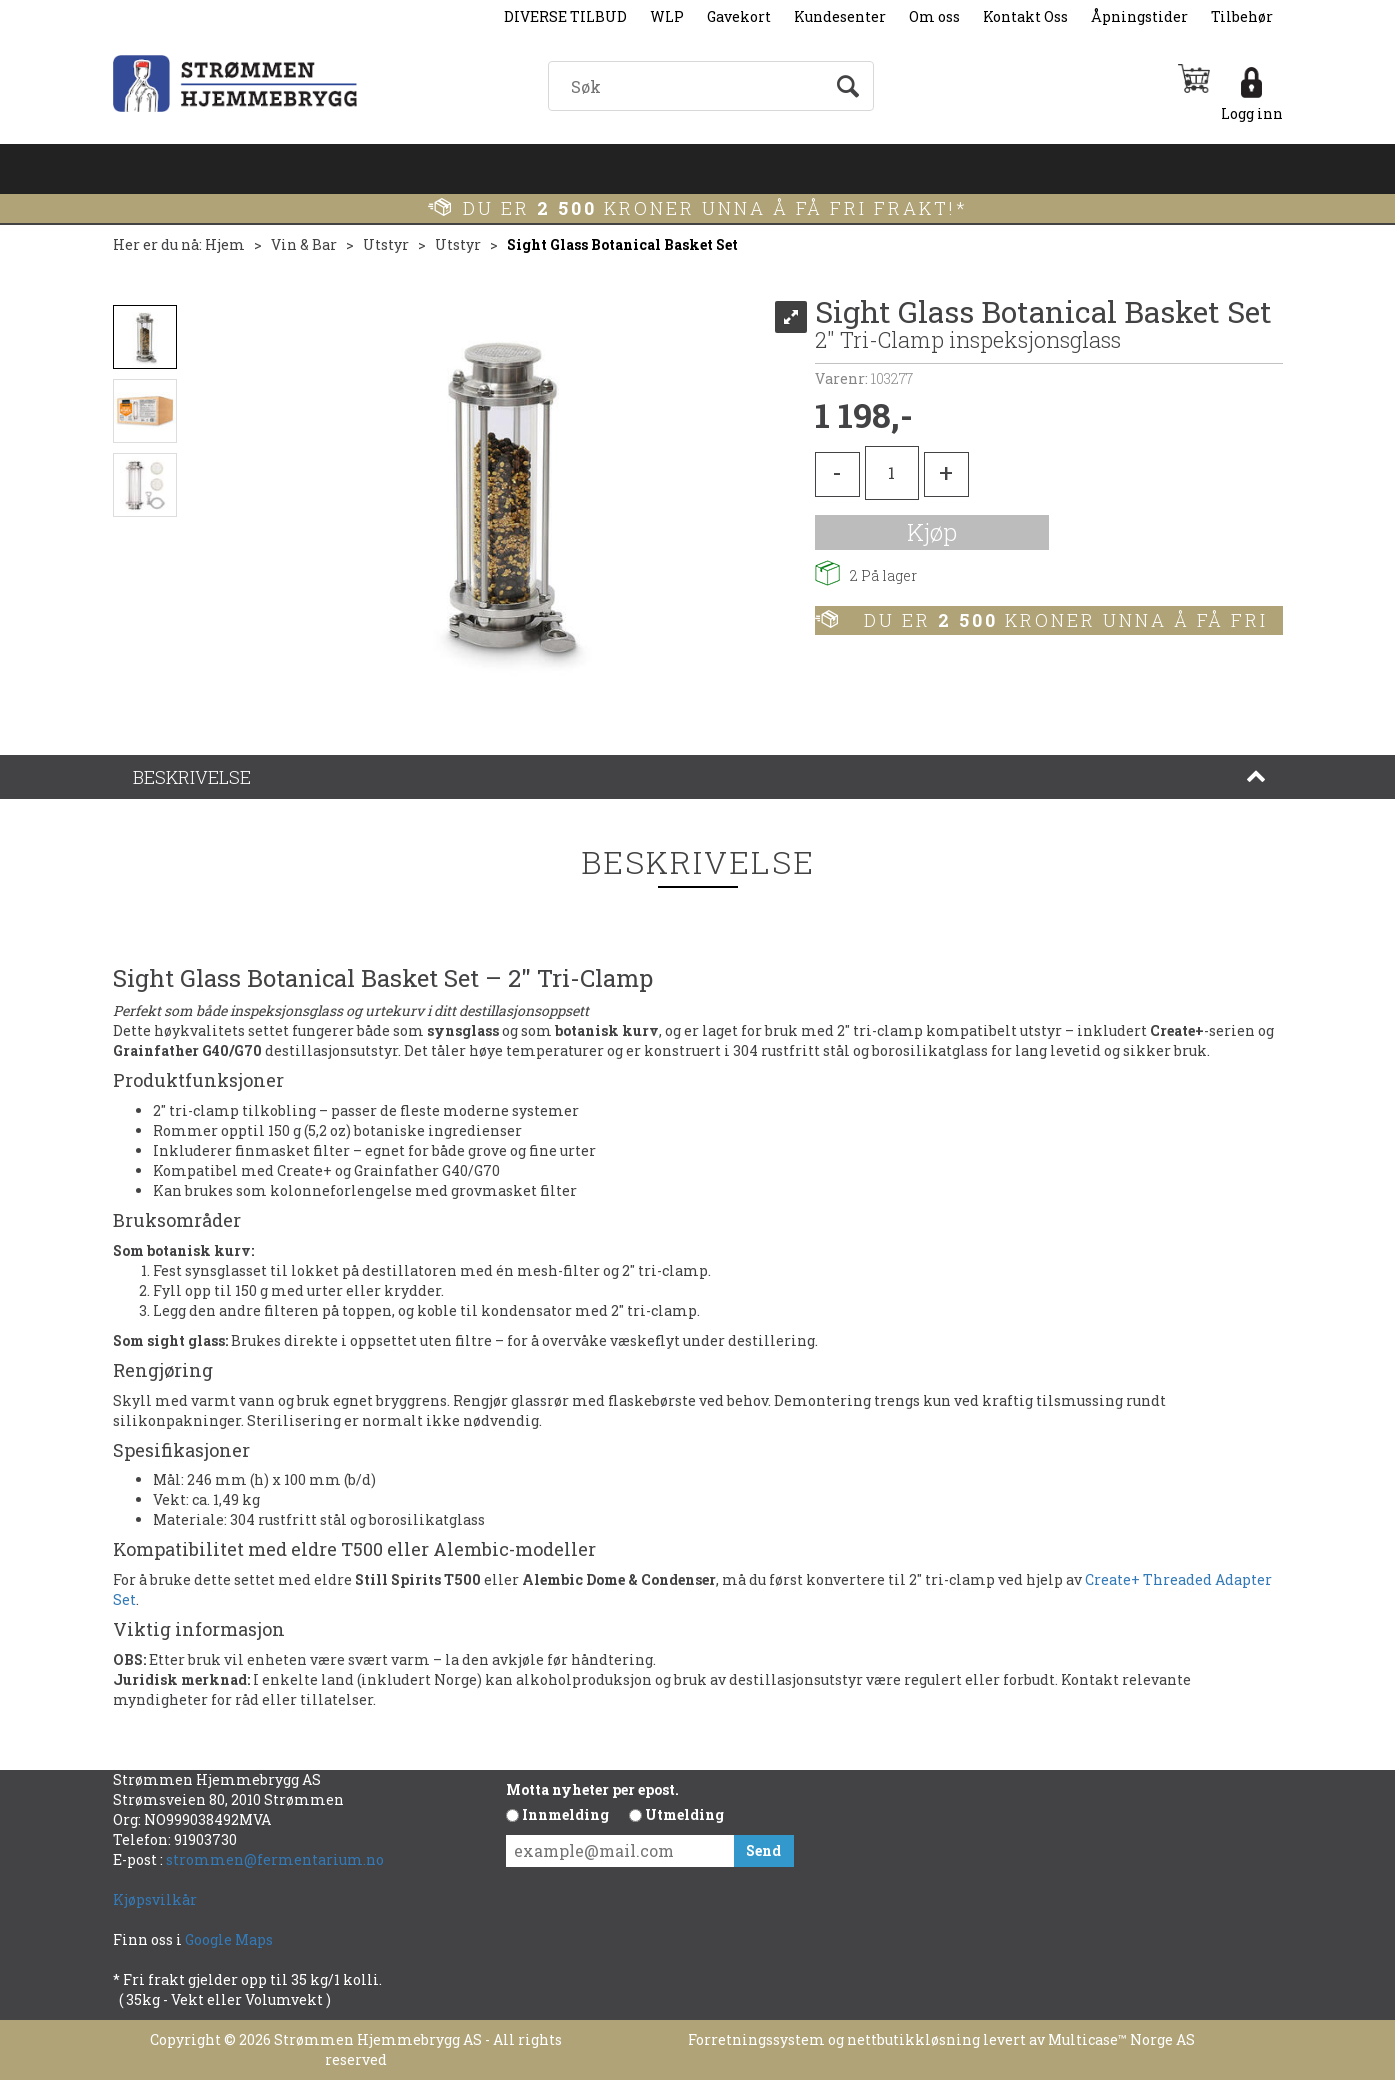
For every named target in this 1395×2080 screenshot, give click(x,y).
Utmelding (684, 1814)
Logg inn (1252, 113)
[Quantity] (892, 473)
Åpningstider (1139, 16)
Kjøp (932, 532)
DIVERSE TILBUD (565, 16)
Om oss (934, 16)
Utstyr (386, 244)
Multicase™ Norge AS (1121, 2039)
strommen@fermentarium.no (275, 1859)
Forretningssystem (756, 2039)
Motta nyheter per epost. (592, 1789)
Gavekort (739, 16)
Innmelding (565, 1814)
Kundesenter (840, 16)
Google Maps (230, 1939)
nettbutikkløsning (913, 2039)
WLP (667, 16)
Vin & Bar (304, 244)
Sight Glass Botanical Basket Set (622, 244)
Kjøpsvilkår (155, 1899)
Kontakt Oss (1025, 16)
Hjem (225, 244)
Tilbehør (1242, 16)
